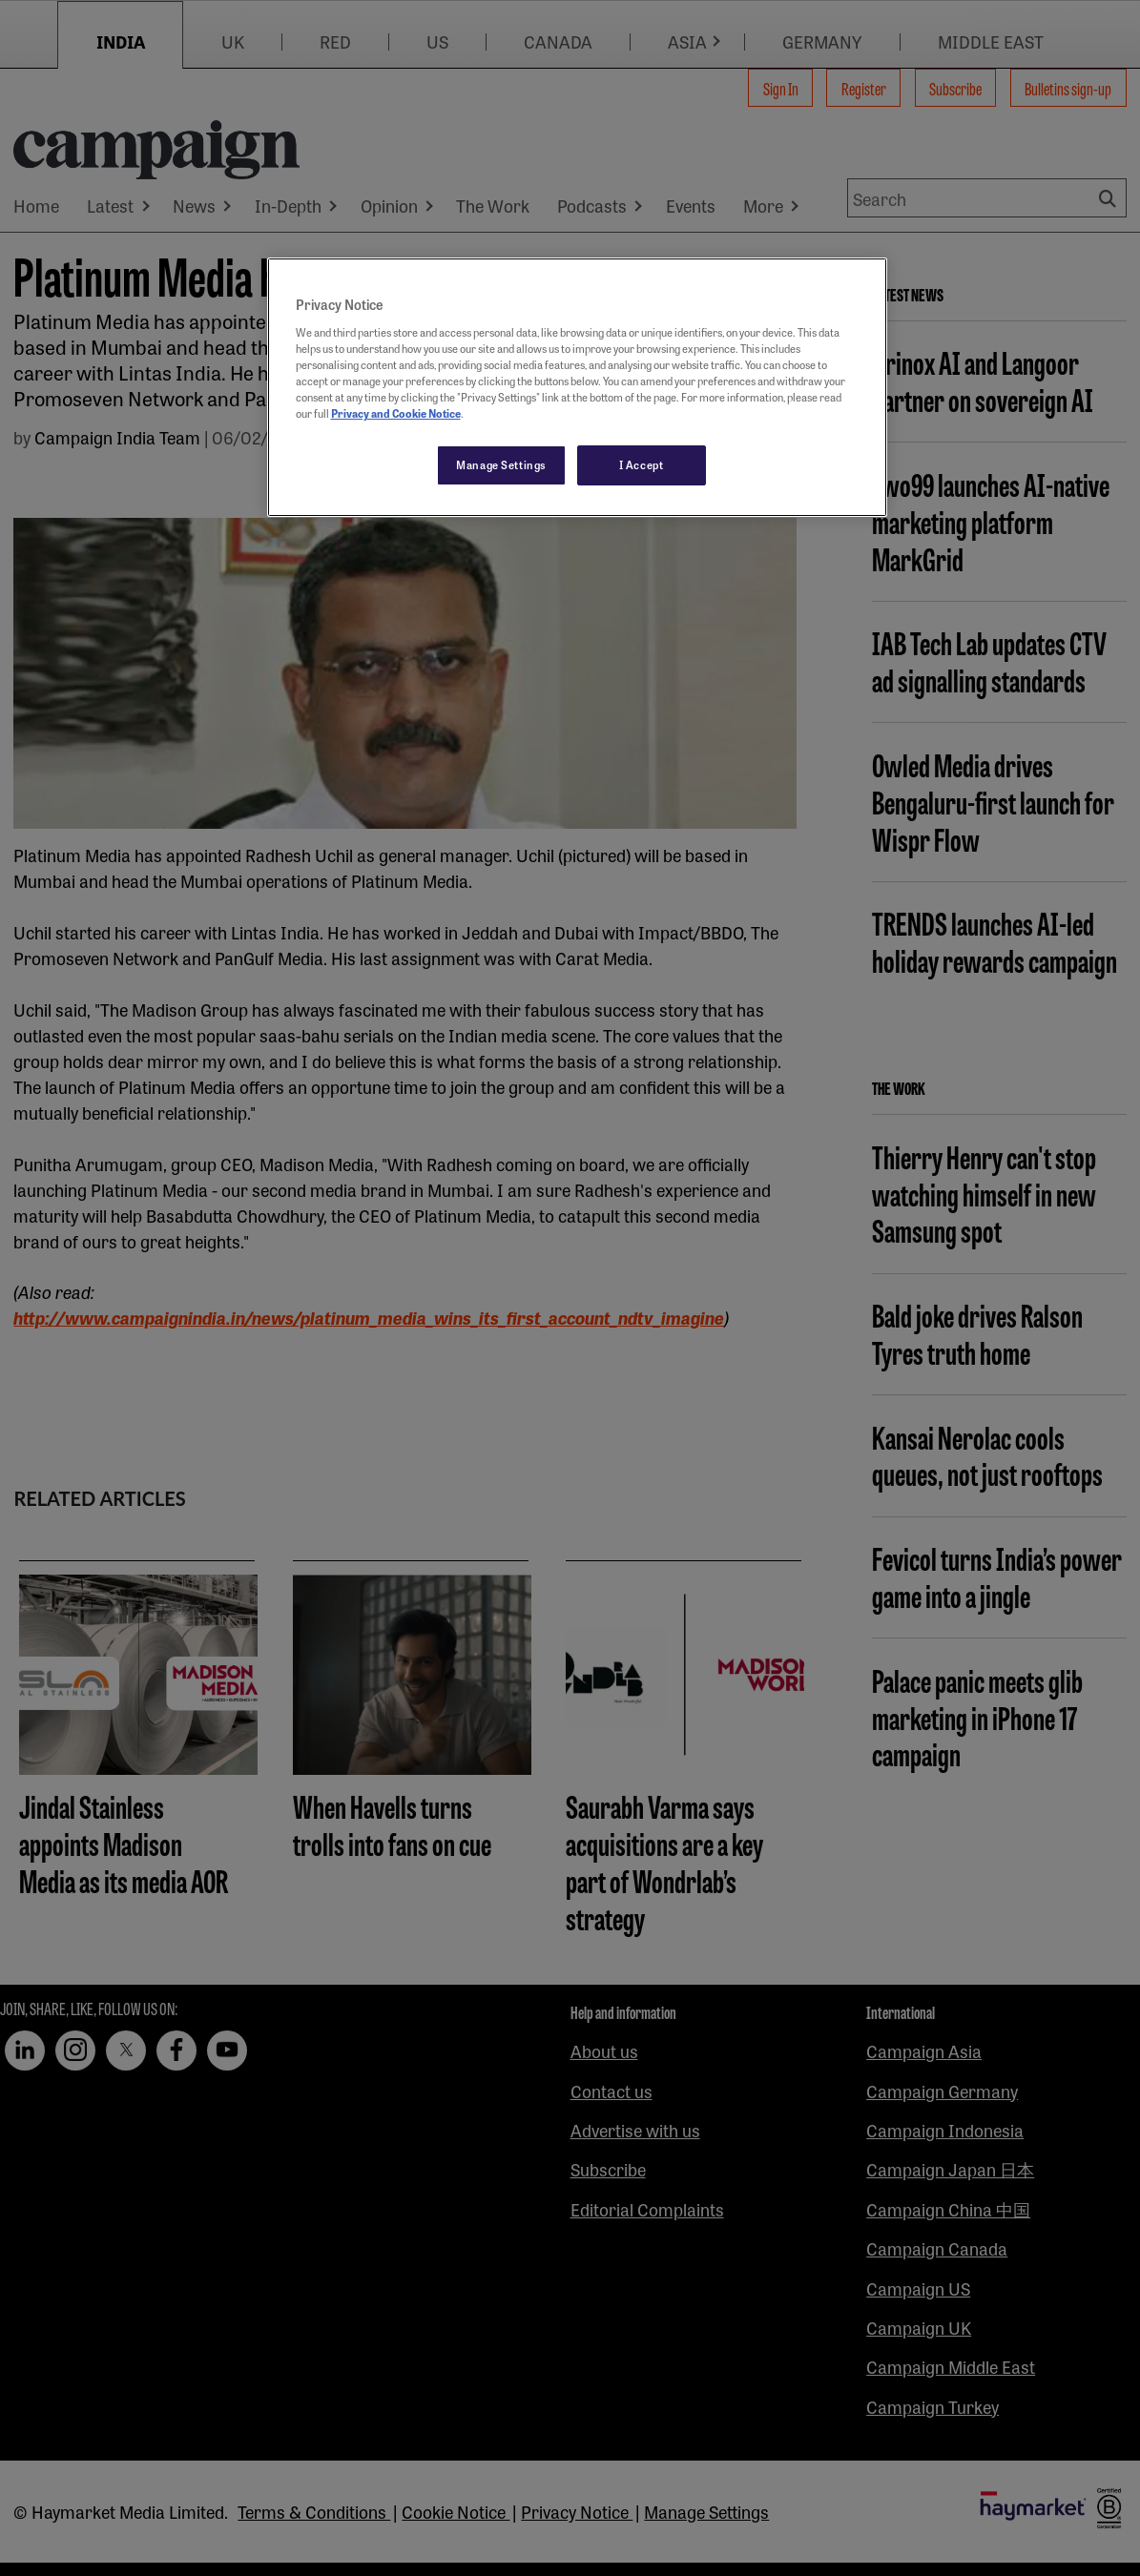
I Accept (641, 464)
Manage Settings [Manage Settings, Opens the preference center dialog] (501, 464)
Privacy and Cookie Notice (396, 413)
